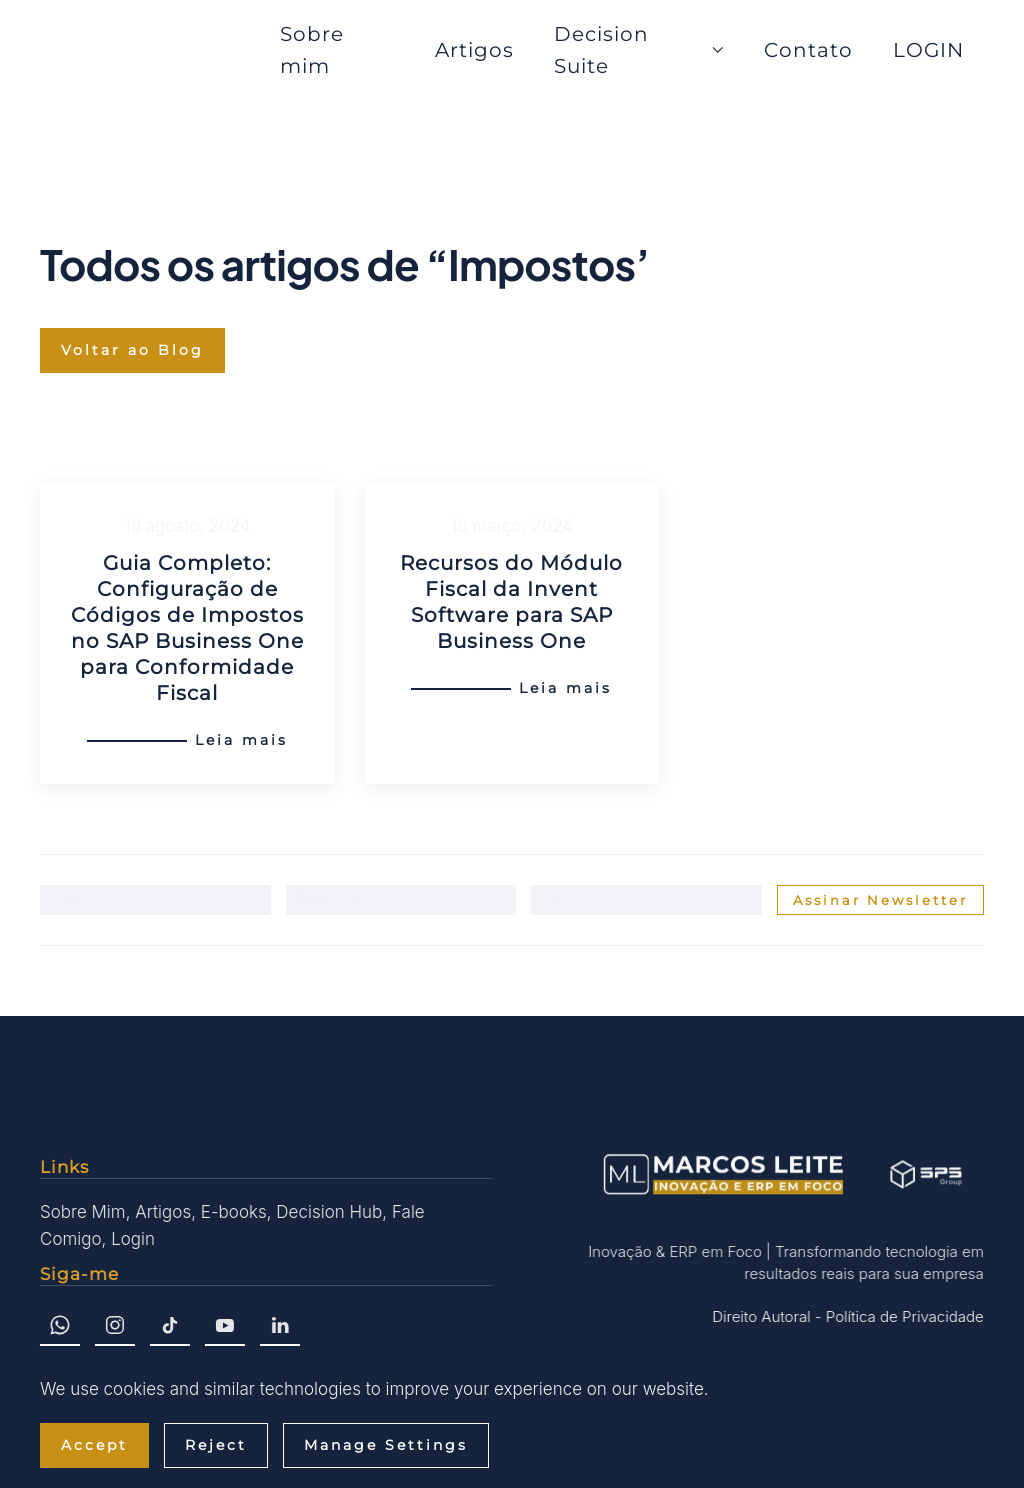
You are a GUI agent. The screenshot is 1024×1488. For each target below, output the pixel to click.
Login (131, 1239)
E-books (232, 1212)
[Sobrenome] (401, 900)
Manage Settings (386, 1445)
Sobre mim (312, 50)
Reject (216, 1445)
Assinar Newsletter (880, 900)
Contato (808, 50)
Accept (94, 1445)
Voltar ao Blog (132, 350)
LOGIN (928, 50)
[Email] (646, 900)
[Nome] (155, 900)
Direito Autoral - (764, 1316)
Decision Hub (327, 1212)
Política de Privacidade (902, 1316)
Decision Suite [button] (639, 50)
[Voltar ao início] (150, 50)
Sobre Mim (81, 1212)
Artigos (474, 50)
